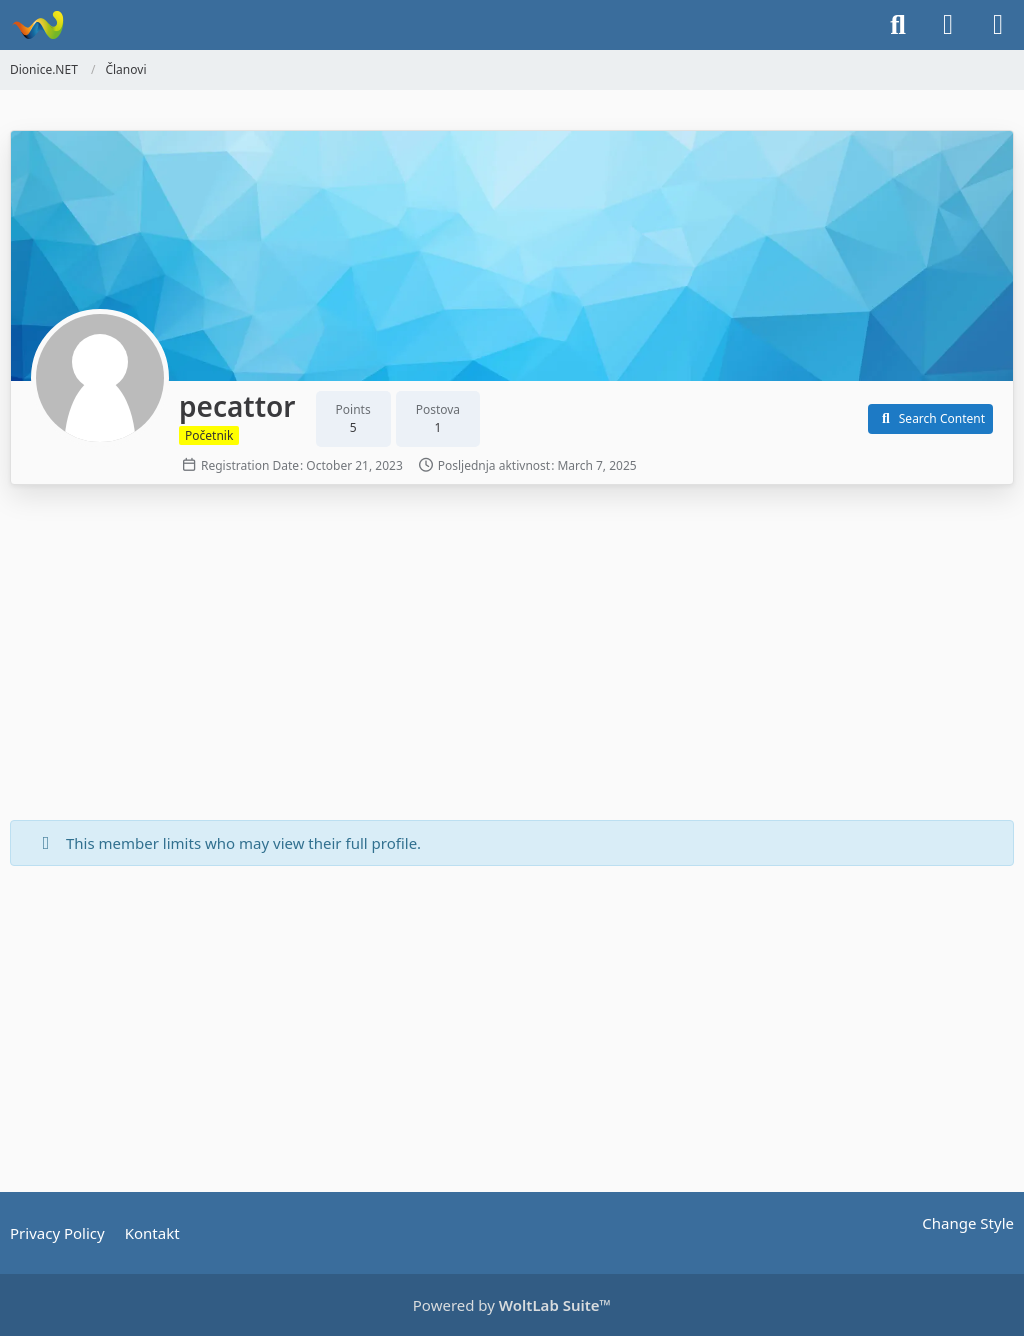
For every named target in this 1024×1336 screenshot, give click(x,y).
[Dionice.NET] (37, 25)
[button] (930, 419)
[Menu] (998, 25)
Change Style (968, 1223)
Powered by (512, 1305)
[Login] (948, 25)
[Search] (898, 25)
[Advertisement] (512, 655)
